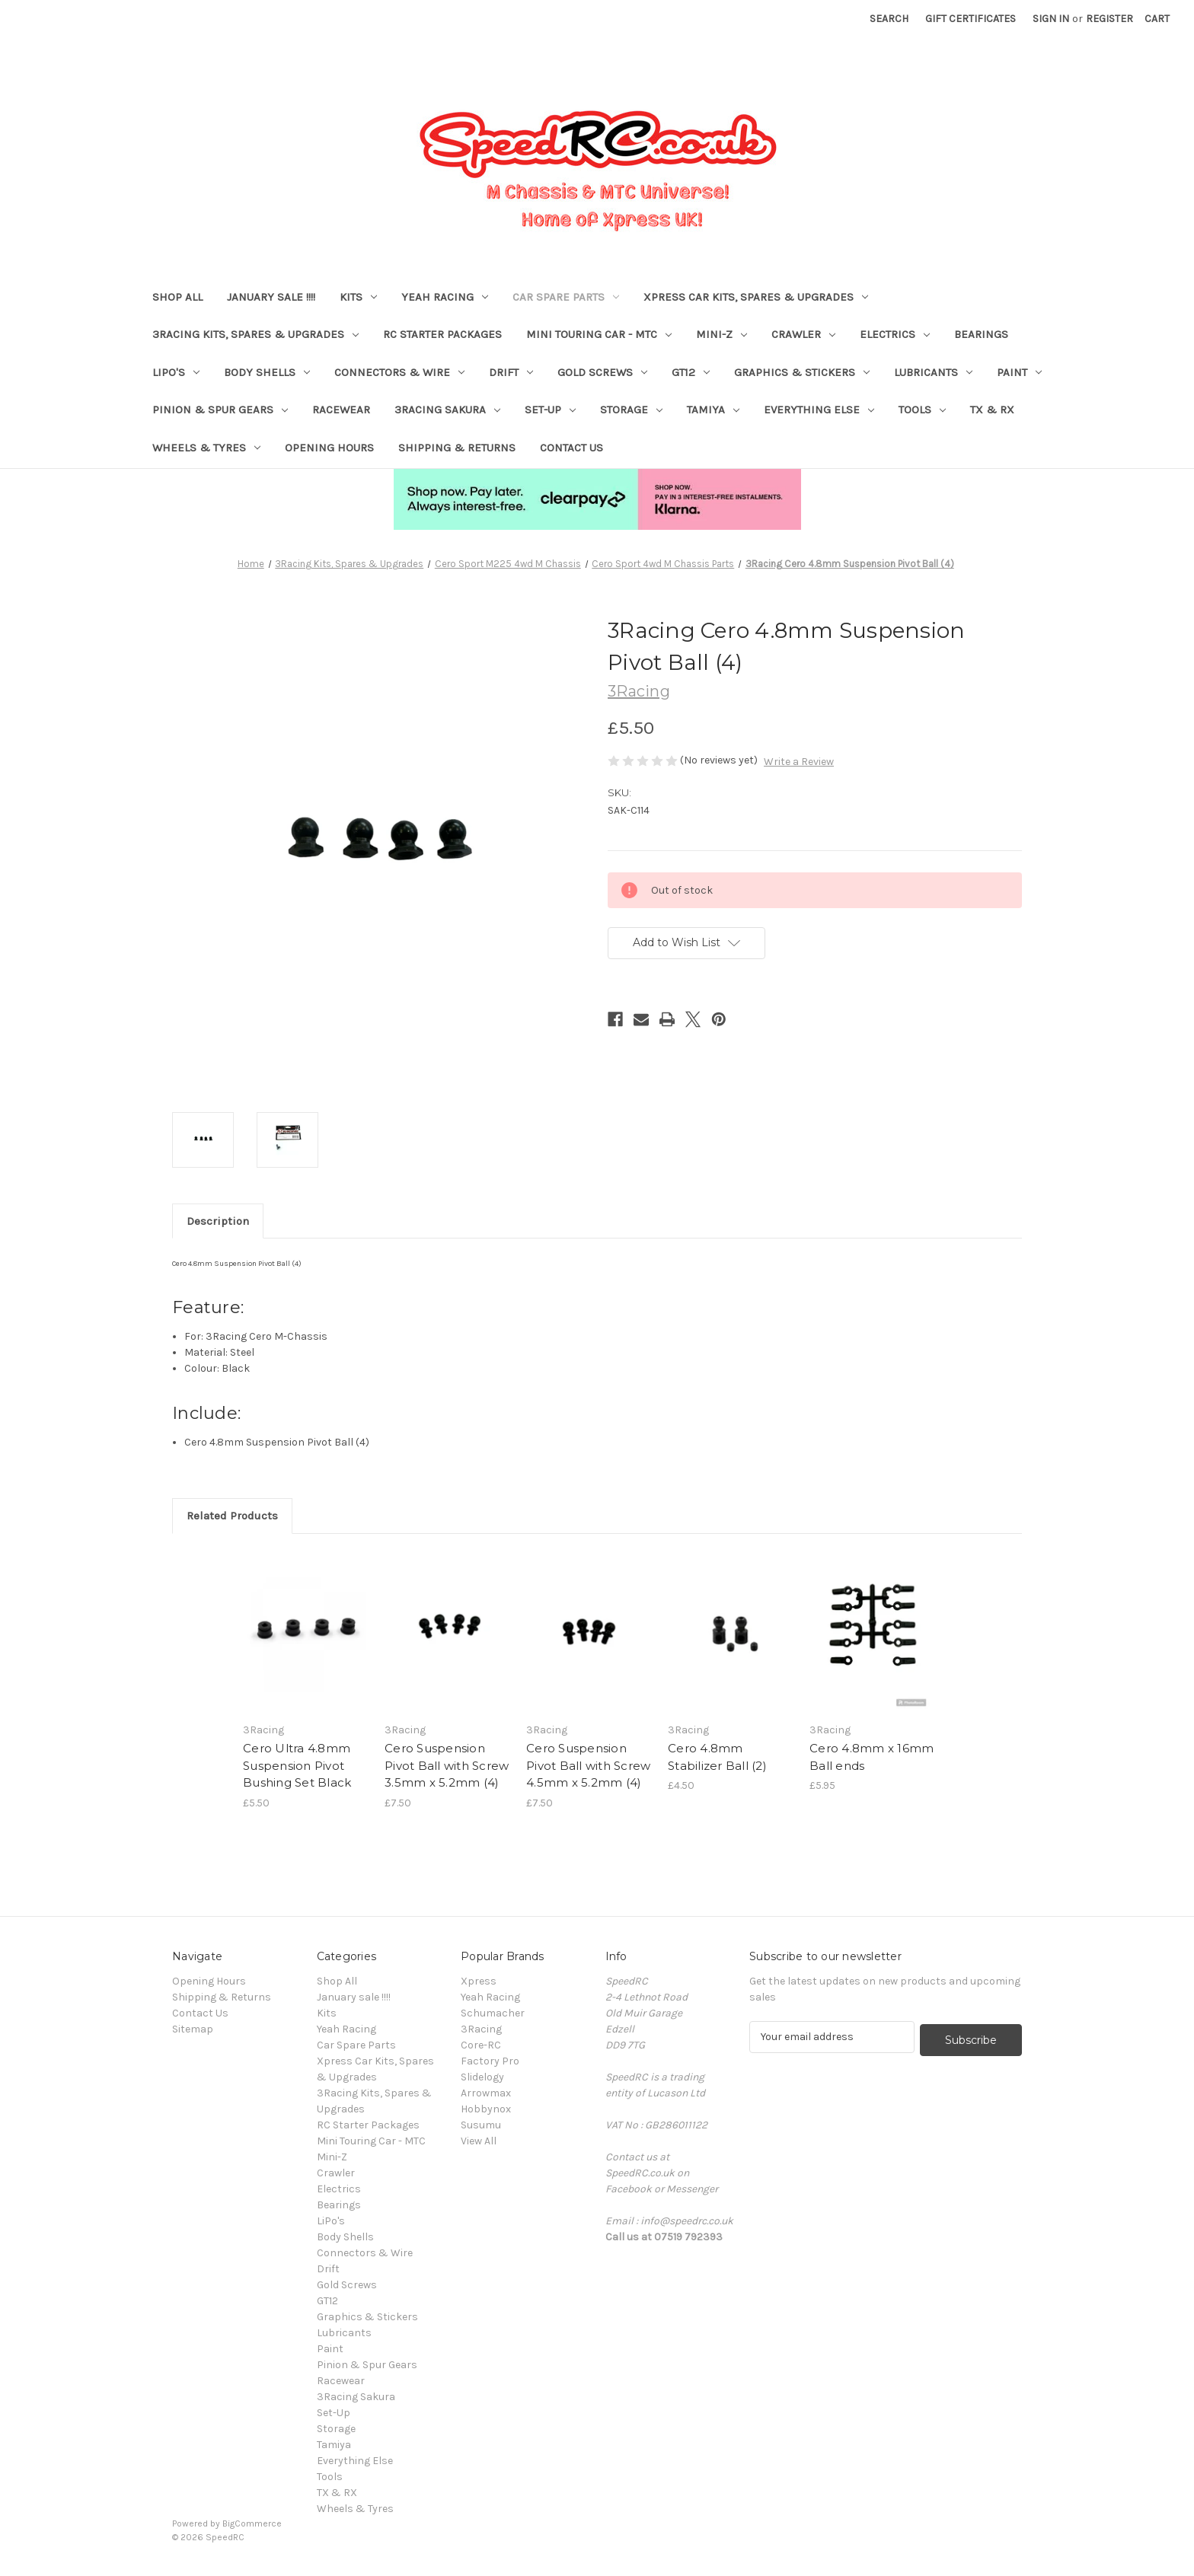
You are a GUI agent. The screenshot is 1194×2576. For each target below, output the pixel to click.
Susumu (481, 2125)
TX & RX (992, 409)
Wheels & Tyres (206, 447)
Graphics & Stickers (802, 372)
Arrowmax (486, 2093)
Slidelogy (482, 2077)
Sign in (1051, 18)
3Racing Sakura (447, 409)
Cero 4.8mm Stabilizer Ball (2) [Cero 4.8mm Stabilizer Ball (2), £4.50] (717, 1757)
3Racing (481, 2029)
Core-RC (481, 2045)
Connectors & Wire (399, 372)
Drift (511, 372)
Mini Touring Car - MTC (599, 334)
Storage (631, 409)
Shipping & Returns (457, 447)
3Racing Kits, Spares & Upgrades (255, 334)
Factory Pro (490, 2061)
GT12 (691, 372)
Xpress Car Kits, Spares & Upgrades (755, 297)
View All (478, 2140)
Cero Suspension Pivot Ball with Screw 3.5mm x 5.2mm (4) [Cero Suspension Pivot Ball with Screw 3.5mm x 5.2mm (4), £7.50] (447, 1765)
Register (1109, 18)
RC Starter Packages (442, 334)
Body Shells (267, 372)
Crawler (803, 334)
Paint (1019, 372)
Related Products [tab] (232, 1515)
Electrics (895, 334)
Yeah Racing (444, 297)
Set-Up (550, 409)
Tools (922, 409)
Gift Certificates (970, 18)
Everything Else (819, 409)
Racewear (341, 409)
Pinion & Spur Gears (220, 409)
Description (218, 1221)
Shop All (177, 297)
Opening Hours (329, 447)
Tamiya (713, 409)
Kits (358, 297)
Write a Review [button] (799, 761)
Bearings (981, 334)
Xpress (478, 1981)
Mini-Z (721, 334)
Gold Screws (602, 372)
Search (889, 18)
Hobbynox (486, 2109)
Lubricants (933, 372)
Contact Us (571, 447)
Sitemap (192, 2029)
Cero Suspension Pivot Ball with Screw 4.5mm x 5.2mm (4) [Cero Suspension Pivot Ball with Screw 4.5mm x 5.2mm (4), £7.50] (588, 1765)
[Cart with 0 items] (1157, 18)
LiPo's (176, 372)
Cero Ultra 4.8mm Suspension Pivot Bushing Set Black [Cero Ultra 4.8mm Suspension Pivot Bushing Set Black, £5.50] (297, 1765)
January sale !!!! (271, 297)
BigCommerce (252, 2523)
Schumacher (493, 2013)
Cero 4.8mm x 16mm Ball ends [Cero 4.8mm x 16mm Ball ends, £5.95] (871, 1757)
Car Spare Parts (565, 297)
